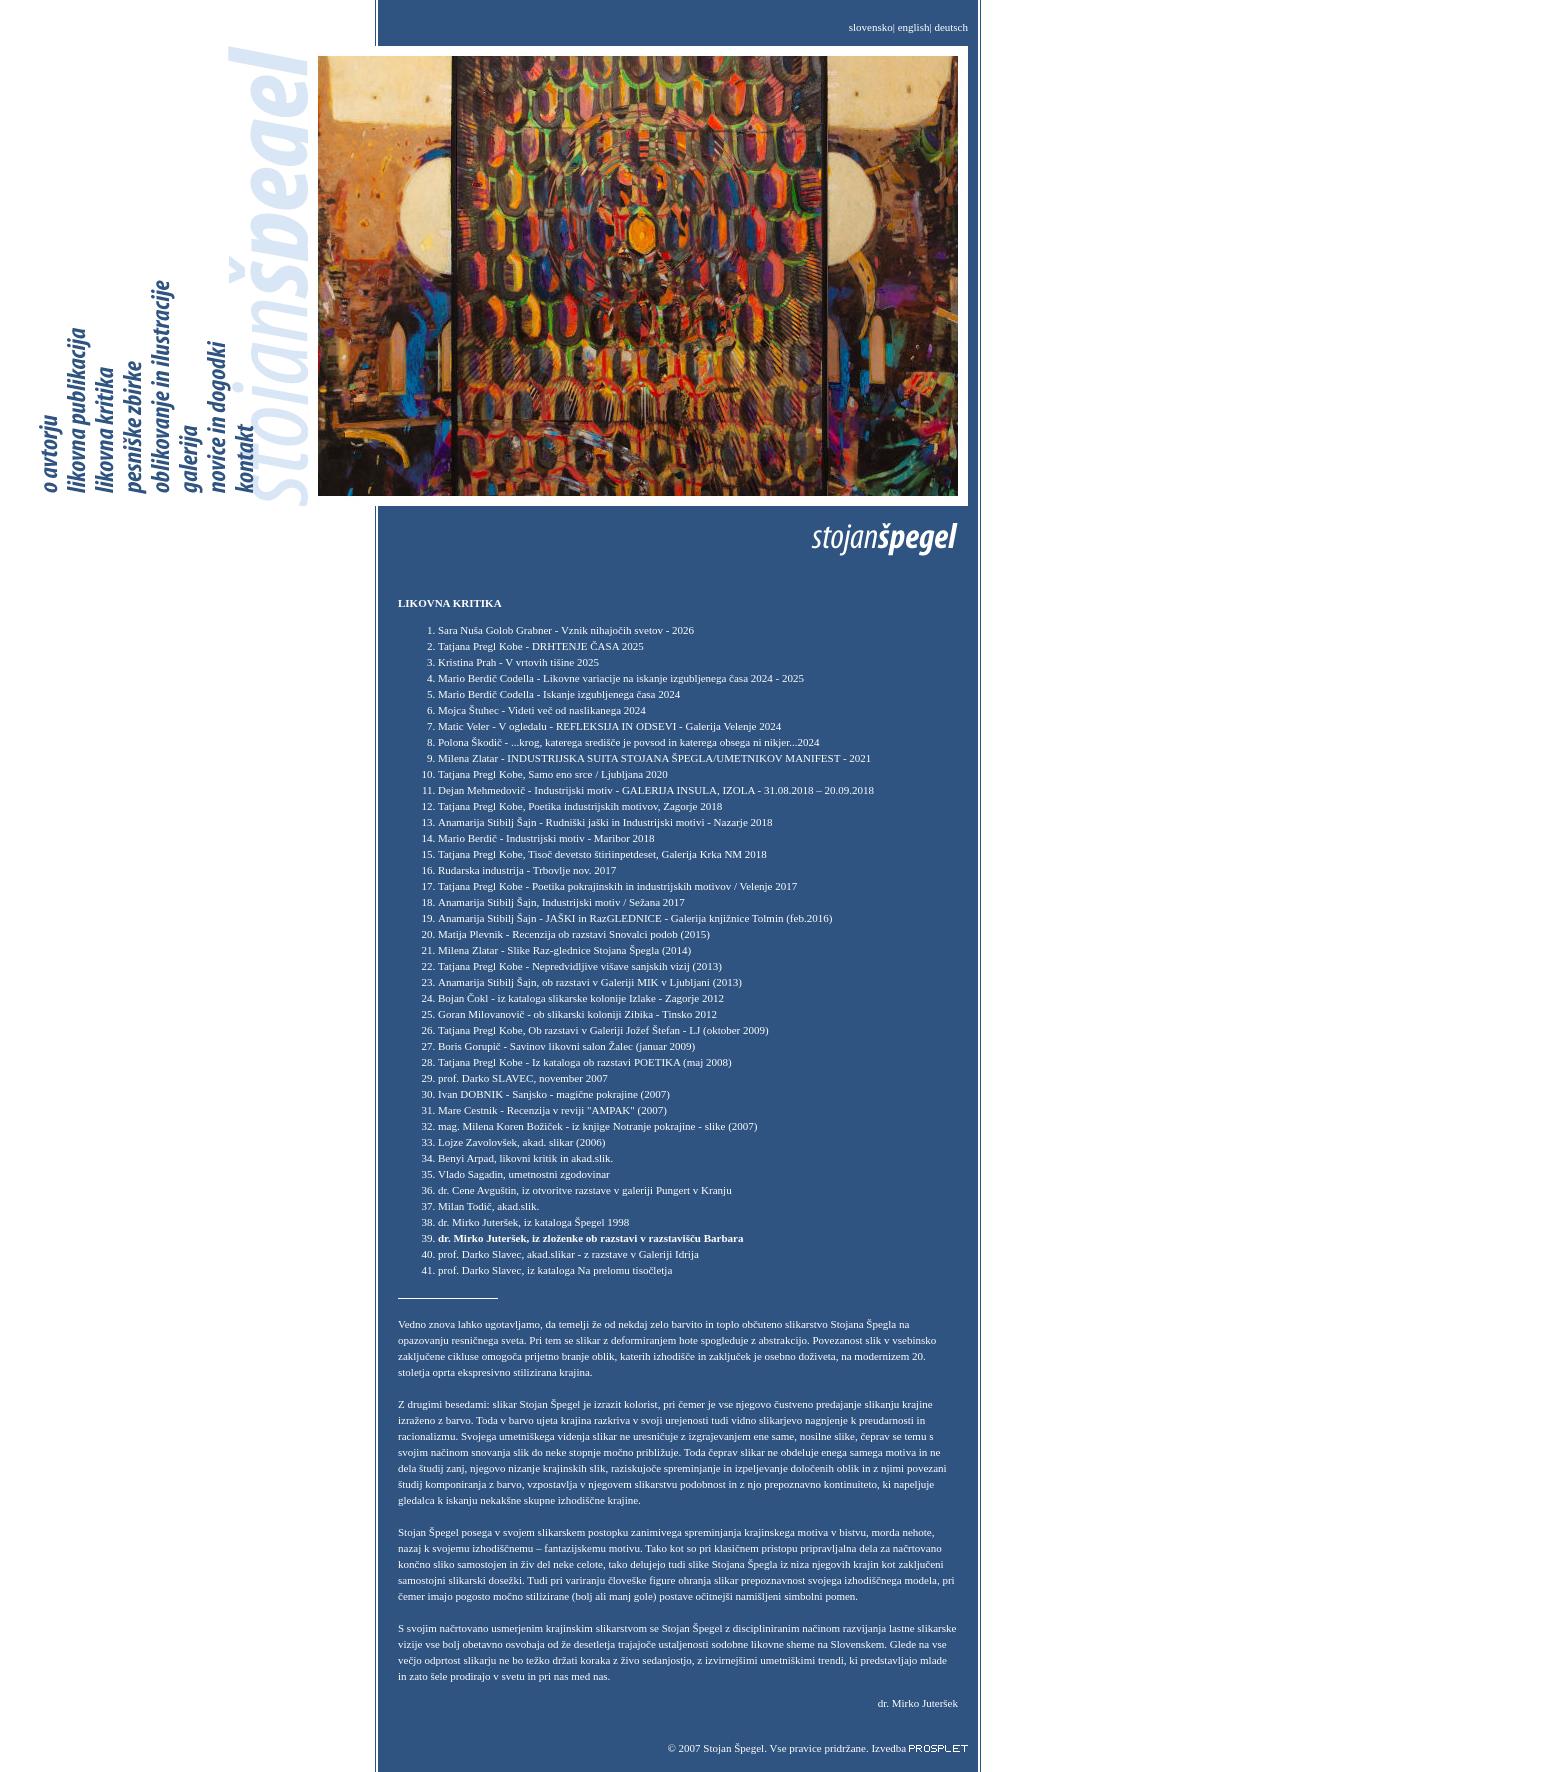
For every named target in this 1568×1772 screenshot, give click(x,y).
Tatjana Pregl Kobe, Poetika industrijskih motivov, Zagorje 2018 (580, 806)
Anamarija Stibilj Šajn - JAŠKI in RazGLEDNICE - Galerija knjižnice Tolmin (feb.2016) (635, 918)
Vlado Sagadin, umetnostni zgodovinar (524, 1174)
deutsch (951, 27)
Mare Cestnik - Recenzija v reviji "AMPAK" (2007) (552, 1110)
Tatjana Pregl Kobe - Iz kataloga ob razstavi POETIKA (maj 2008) (585, 1062)
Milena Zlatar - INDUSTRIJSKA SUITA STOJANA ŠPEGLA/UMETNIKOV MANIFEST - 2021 (654, 758)
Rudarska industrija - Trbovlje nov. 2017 (527, 870)
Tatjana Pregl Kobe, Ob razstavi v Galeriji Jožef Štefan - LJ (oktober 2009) (603, 1030)
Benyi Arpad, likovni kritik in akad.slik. (525, 1158)
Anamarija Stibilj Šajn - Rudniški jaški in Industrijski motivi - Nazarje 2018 (605, 822)
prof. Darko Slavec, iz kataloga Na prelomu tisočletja (555, 1270)
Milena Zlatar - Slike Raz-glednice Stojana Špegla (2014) (564, 950)
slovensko (871, 27)
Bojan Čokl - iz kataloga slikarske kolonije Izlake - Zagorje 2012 (581, 998)
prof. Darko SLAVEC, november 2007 (523, 1078)
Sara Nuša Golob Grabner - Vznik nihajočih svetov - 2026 (566, 630)
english (914, 27)
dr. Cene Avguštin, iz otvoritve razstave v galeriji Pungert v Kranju (585, 1190)
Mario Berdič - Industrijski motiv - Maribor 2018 (546, 838)
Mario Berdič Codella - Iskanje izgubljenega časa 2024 (559, 694)
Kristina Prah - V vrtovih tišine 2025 (518, 662)
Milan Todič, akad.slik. (488, 1206)
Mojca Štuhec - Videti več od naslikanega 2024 (542, 710)
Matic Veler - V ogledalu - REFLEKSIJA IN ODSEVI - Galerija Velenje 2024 (609, 726)
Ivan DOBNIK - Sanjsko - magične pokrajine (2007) (554, 1094)
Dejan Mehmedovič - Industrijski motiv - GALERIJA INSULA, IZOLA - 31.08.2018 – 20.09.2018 (656, 790)
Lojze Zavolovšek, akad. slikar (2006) (521, 1142)
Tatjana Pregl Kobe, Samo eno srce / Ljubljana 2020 (553, 774)
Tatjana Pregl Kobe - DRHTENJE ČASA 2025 (541, 646)
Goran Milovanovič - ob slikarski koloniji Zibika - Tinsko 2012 (577, 1014)
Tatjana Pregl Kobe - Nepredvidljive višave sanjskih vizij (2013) (580, 966)
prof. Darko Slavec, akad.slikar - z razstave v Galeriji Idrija (568, 1254)
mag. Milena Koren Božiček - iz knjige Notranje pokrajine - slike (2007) (598, 1126)
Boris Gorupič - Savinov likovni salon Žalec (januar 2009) (566, 1046)
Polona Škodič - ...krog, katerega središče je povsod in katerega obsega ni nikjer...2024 (629, 742)
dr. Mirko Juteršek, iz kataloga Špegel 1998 (533, 1222)
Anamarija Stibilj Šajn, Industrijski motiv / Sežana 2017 (561, 902)
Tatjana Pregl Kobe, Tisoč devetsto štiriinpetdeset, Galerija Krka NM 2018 (602, 854)
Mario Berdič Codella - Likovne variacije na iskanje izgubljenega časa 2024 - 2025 (621, 678)
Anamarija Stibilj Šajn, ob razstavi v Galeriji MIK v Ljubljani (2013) (590, 982)
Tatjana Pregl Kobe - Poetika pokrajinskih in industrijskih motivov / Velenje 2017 (617, 886)
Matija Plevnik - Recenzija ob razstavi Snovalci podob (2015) (574, 934)
